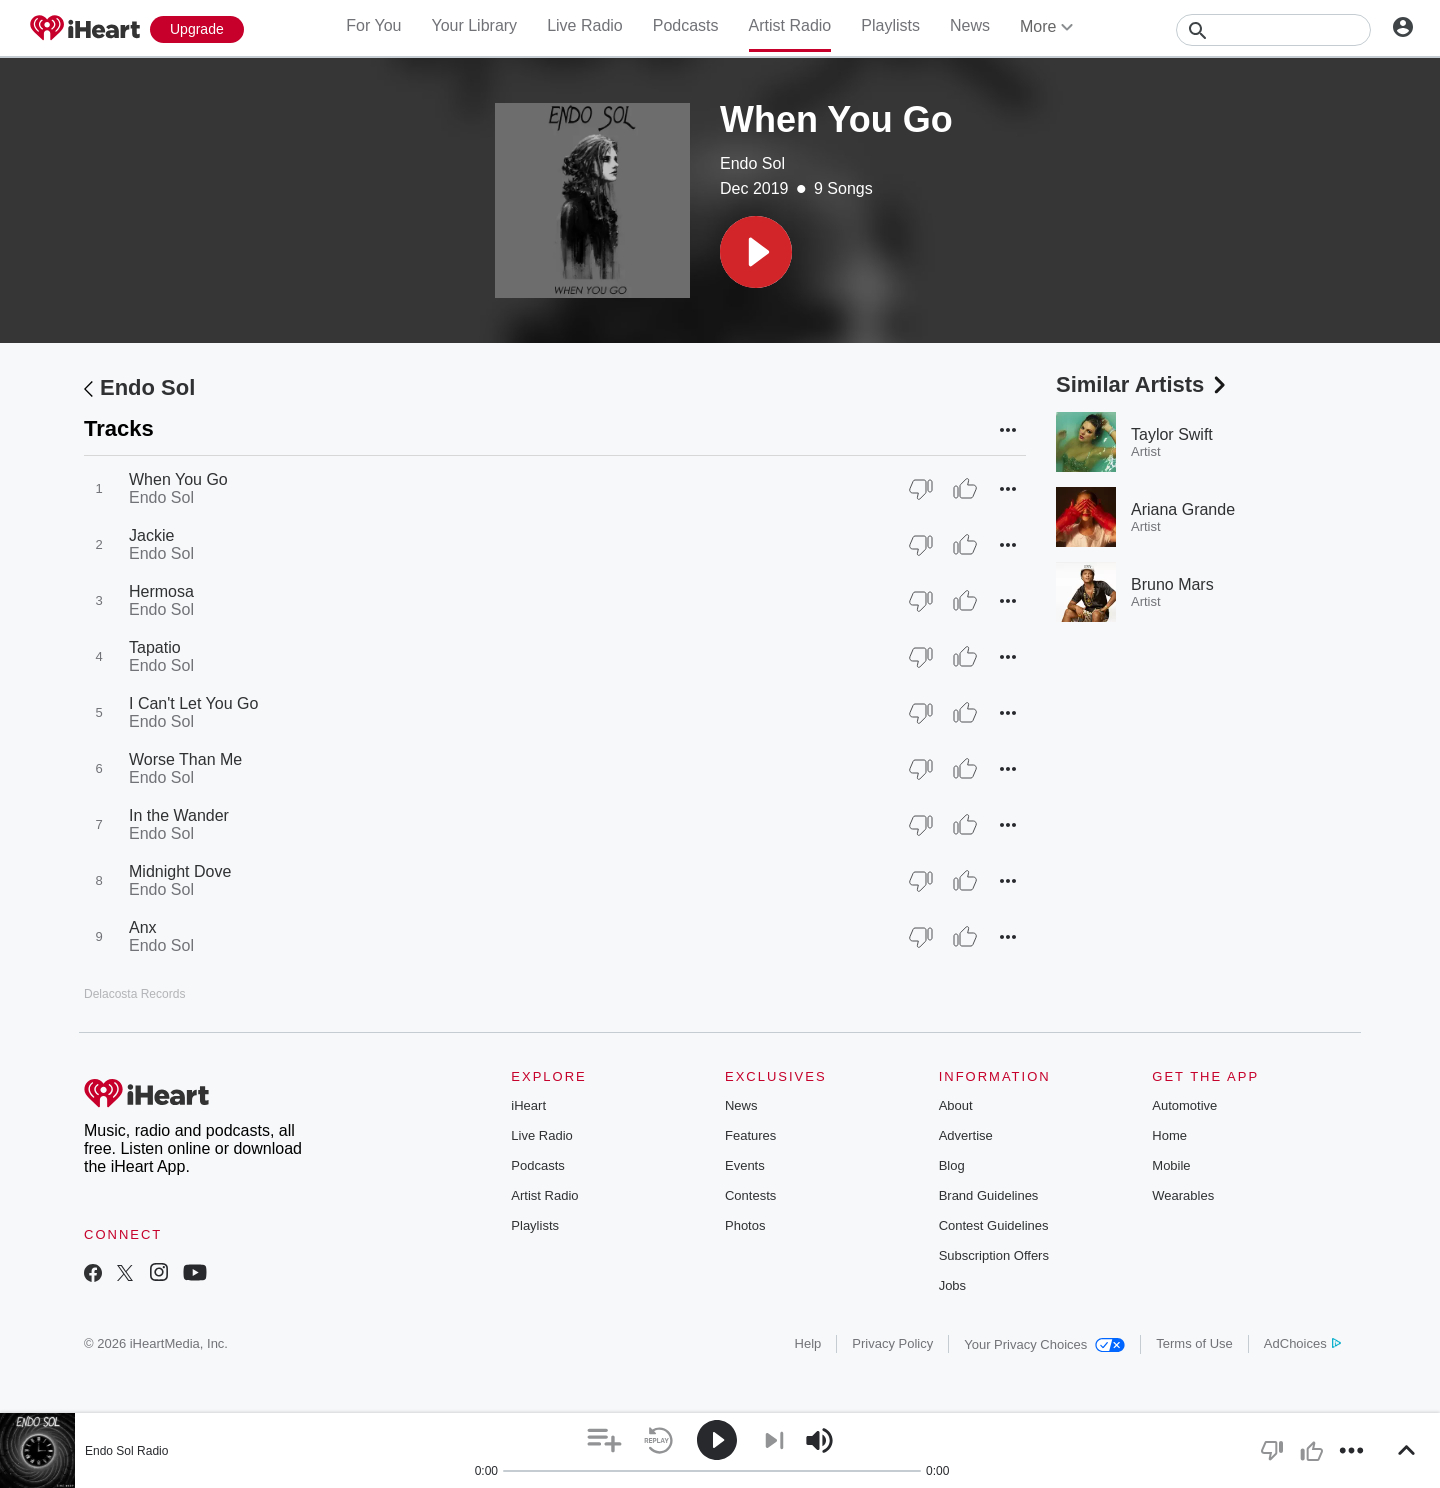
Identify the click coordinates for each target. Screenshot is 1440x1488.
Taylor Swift (1172, 434)
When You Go (178, 479)
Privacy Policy (892, 1343)
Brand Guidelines (989, 1195)
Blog (952, 1165)
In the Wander (179, 815)
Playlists (890, 25)
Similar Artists (1143, 384)
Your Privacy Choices (1044, 1344)
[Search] (1273, 30)
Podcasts (686, 25)
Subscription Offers (994, 1255)
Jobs (952, 1285)
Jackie (151, 535)
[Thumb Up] (965, 489)
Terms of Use (1194, 1343)
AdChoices (1302, 1343)
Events (745, 1165)
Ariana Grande (1183, 509)
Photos (745, 1225)
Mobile (1171, 1165)
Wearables (1183, 1195)
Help (808, 1343)
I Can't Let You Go (193, 703)
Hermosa (161, 591)
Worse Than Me (185, 759)
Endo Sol (752, 163)
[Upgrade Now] (197, 29)
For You (373, 25)
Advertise (966, 1135)
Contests (750, 1195)
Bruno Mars (1172, 584)
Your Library (474, 25)
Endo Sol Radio (126, 1451)
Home (1169, 1135)
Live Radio (585, 25)
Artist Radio (790, 25)
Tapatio (155, 647)
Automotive (1184, 1105)
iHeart (528, 1105)
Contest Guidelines (994, 1225)
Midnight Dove (180, 871)
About (956, 1105)
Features (750, 1135)
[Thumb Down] (921, 489)
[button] (756, 252)
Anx (143, 927)
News (970, 25)
